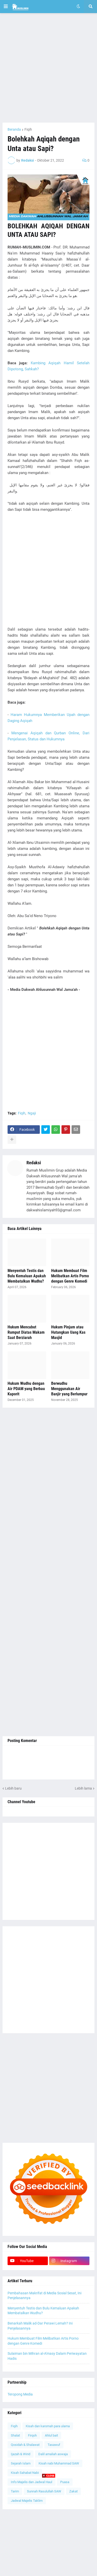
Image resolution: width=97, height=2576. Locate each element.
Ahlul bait (51, 2435)
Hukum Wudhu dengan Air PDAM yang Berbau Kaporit (26, 1388)
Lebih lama (83, 1788)
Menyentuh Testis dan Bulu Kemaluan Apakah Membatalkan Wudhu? (27, 1276)
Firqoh (32, 2435)
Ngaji (32, 1113)
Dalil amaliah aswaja (53, 2454)
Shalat (15, 2435)
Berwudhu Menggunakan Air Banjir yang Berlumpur (69, 1388)
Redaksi (33, 1162)
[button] (6, 6)
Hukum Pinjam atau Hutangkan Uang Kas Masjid (68, 1332)
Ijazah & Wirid (20, 2454)
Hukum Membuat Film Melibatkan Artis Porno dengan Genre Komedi (70, 1276)
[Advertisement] (48, 67)
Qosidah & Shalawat (25, 2445)
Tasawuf (54, 2445)
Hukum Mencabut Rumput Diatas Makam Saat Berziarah (26, 1332)
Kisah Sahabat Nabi (25, 2473)
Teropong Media (20, 2394)
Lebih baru (13, 1788)
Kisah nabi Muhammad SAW (59, 2463)
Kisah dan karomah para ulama (48, 2426)
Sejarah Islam (20, 2463)
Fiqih (28, 129)
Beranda (14, 129)
